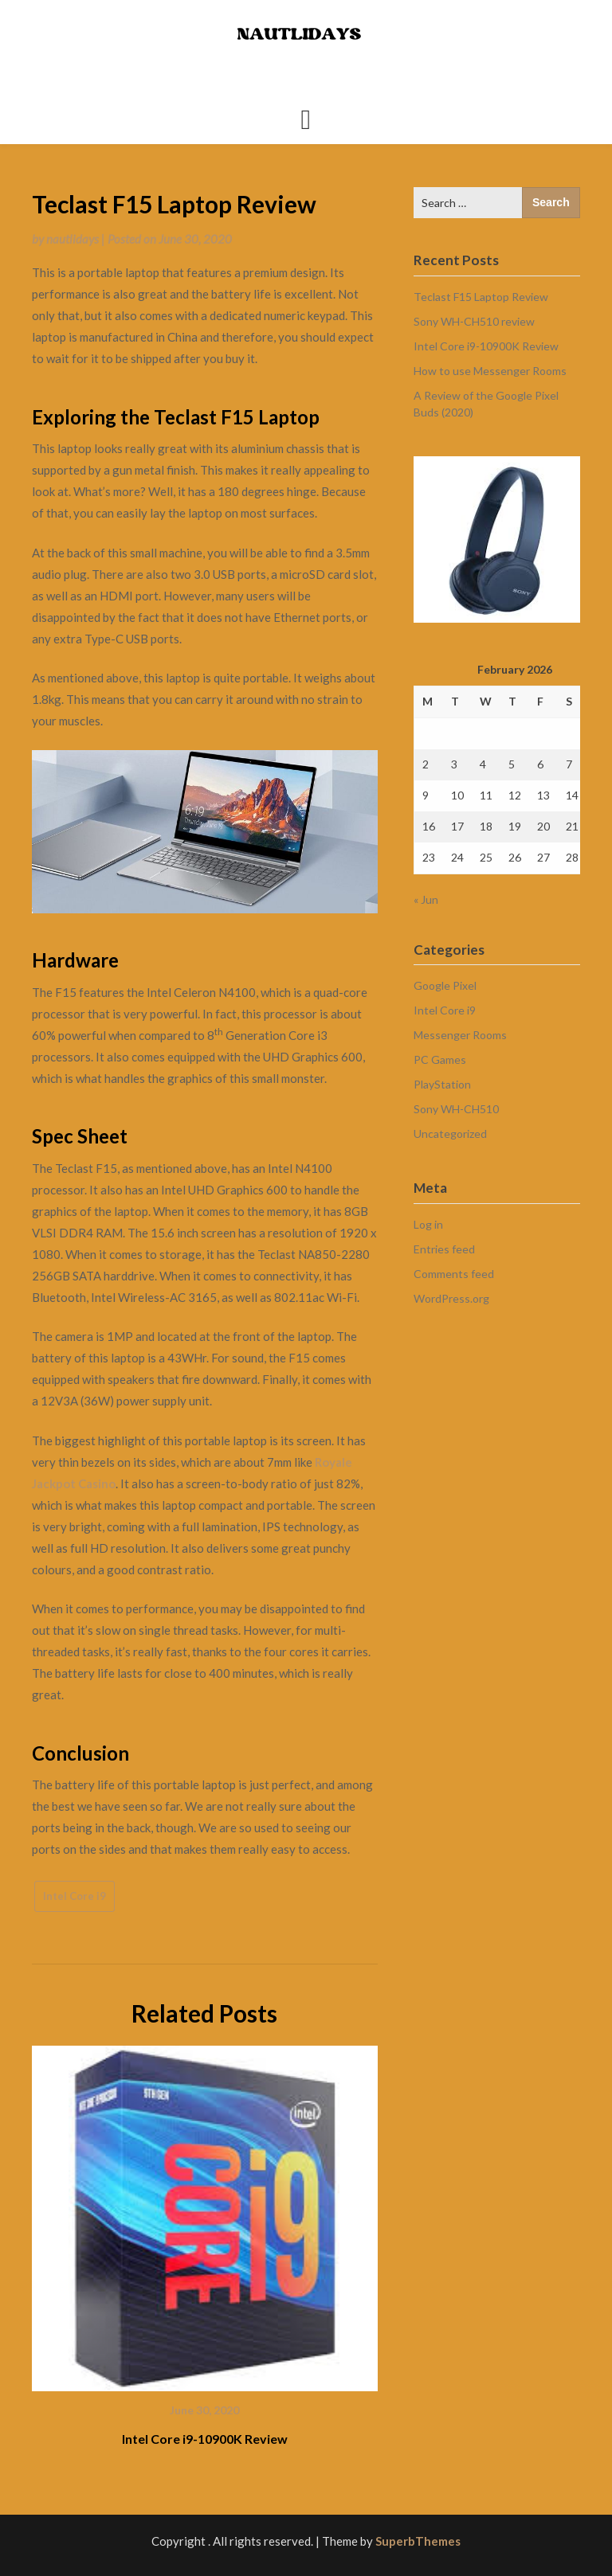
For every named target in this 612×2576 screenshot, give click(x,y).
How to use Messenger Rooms (490, 370)
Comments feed (454, 1273)
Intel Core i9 (74, 1896)
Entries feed (444, 1249)
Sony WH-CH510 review (474, 321)
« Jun (426, 899)
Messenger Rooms (460, 1035)
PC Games (440, 1059)
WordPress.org (451, 1298)
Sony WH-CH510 (456, 1109)
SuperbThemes (418, 2541)
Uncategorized (450, 1133)
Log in (428, 1224)
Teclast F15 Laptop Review (481, 296)
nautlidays (72, 239)
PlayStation (442, 1084)
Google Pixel (445, 985)
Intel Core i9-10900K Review (205, 2438)
